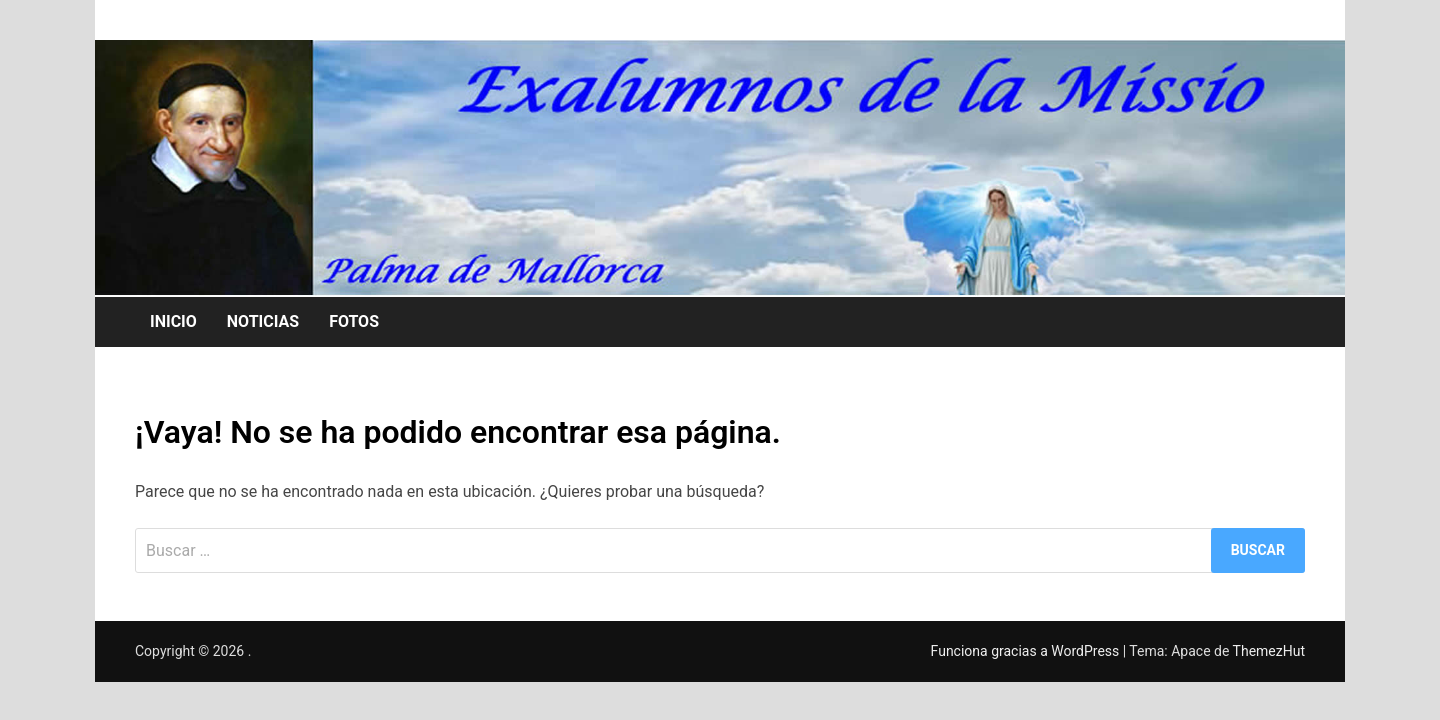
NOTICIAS (263, 321)
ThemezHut (1269, 651)
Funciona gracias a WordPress (1027, 651)
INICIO (173, 321)
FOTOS (354, 321)
